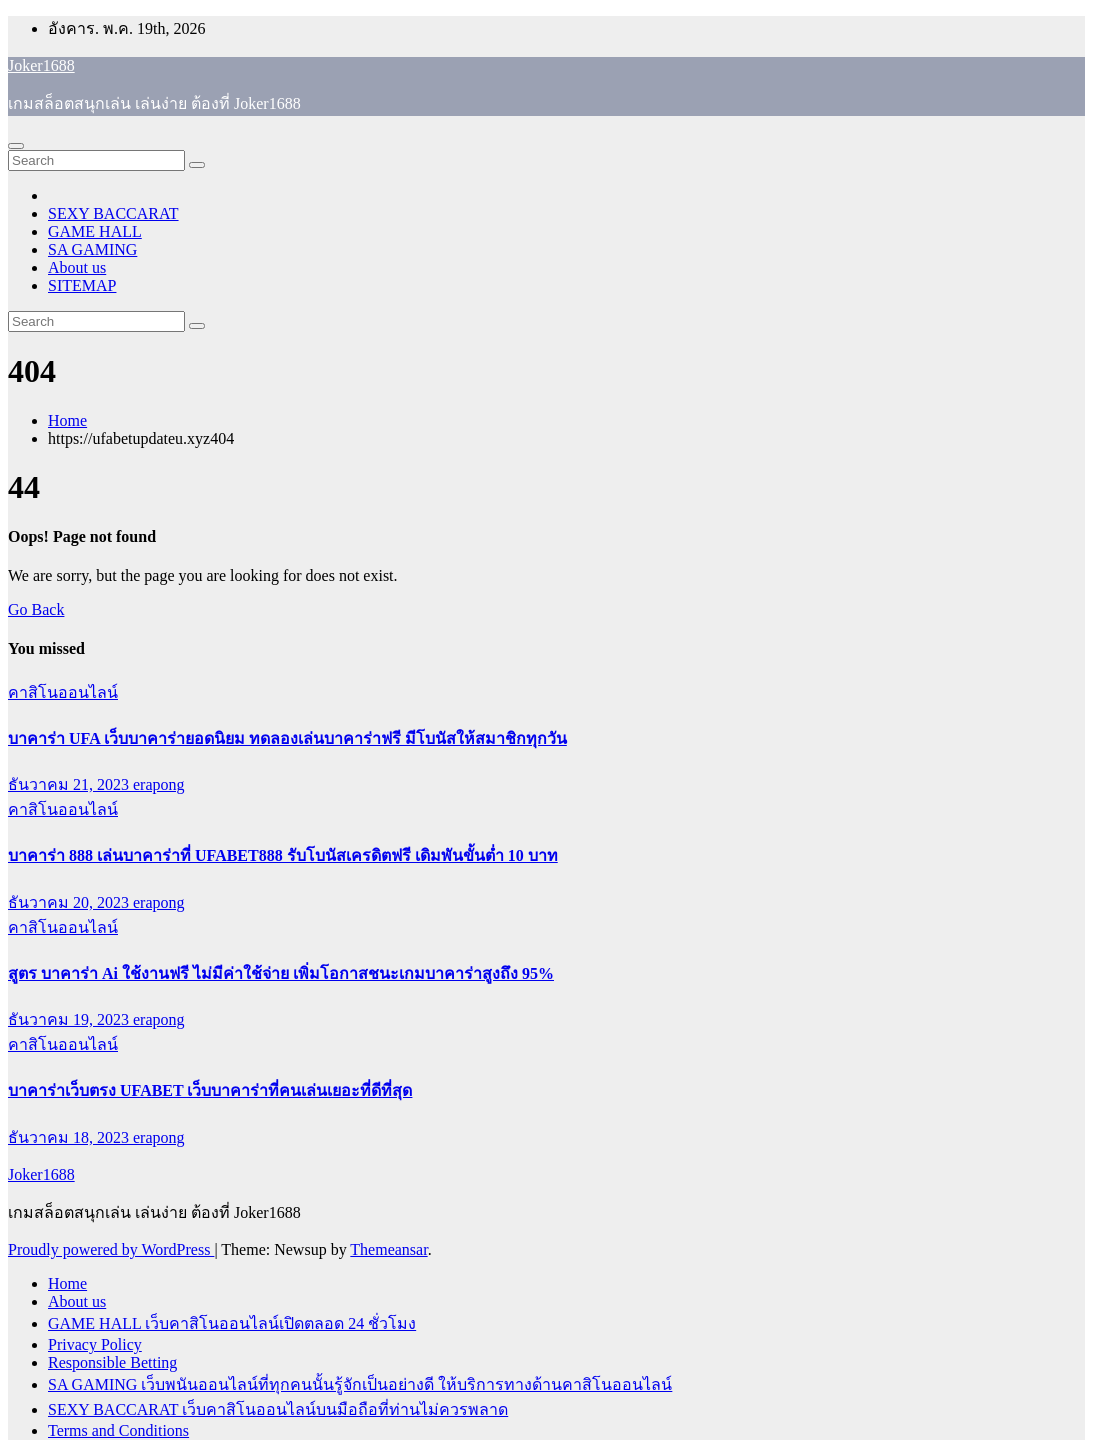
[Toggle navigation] (16, 146)
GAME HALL (95, 231)
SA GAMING (92, 249)
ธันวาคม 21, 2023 (70, 784)
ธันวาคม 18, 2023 (70, 1137)
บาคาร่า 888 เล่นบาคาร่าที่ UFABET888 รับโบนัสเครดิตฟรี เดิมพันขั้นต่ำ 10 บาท (283, 855)
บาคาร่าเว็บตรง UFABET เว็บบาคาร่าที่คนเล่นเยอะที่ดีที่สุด (210, 1090)
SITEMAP (82, 285)
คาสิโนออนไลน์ (63, 692)
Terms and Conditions (118, 1430)
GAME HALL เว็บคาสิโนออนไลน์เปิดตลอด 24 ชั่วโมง (232, 1323)
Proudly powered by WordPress (111, 1249)
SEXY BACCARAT (113, 213)
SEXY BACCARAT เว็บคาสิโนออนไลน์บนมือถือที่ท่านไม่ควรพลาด (278, 1409)
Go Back (36, 609)
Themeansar (388, 1249)
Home (67, 420)
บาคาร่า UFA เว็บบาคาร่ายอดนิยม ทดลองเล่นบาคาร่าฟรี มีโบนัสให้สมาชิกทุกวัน (287, 738)
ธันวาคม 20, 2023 (70, 902)
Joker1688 (41, 65)
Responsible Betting (112, 1362)
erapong (159, 784)
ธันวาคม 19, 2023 (70, 1019)
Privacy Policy (95, 1344)
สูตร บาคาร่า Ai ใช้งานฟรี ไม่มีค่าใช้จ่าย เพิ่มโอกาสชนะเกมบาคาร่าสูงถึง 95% (281, 973)
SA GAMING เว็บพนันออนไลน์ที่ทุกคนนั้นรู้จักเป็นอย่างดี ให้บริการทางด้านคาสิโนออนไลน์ (360, 1384)
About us (77, 267)
